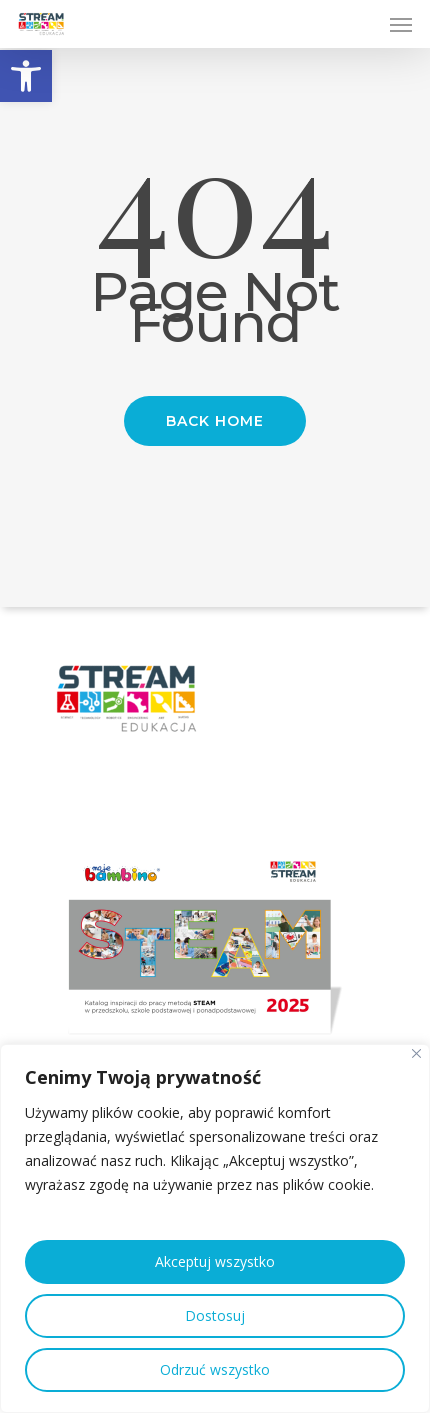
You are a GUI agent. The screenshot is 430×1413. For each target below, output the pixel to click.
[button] (26, 76)
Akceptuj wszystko (215, 1261)
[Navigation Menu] (401, 24)
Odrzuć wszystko (215, 1369)
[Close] (416, 1053)
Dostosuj (215, 1315)
